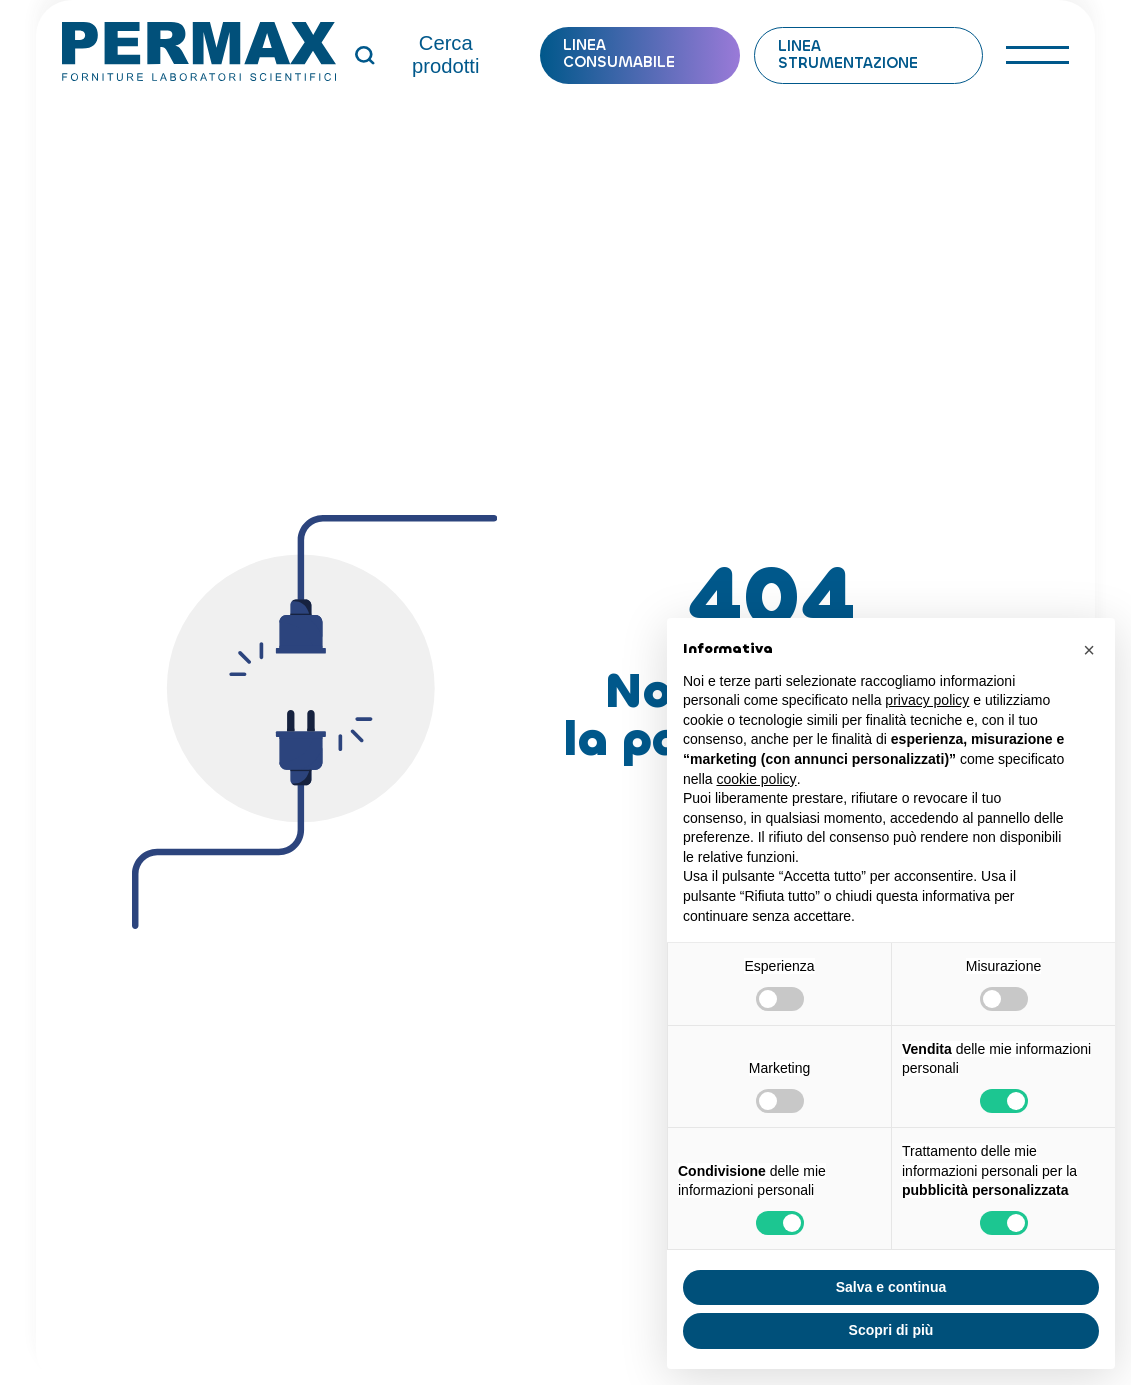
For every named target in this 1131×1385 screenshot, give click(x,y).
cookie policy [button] (756, 779)
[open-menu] (1037, 55)
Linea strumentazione (848, 55)
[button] (1089, 650)
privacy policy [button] (927, 700)
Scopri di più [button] (891, 1330)
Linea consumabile (619, 54)
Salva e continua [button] (891, 1287)
